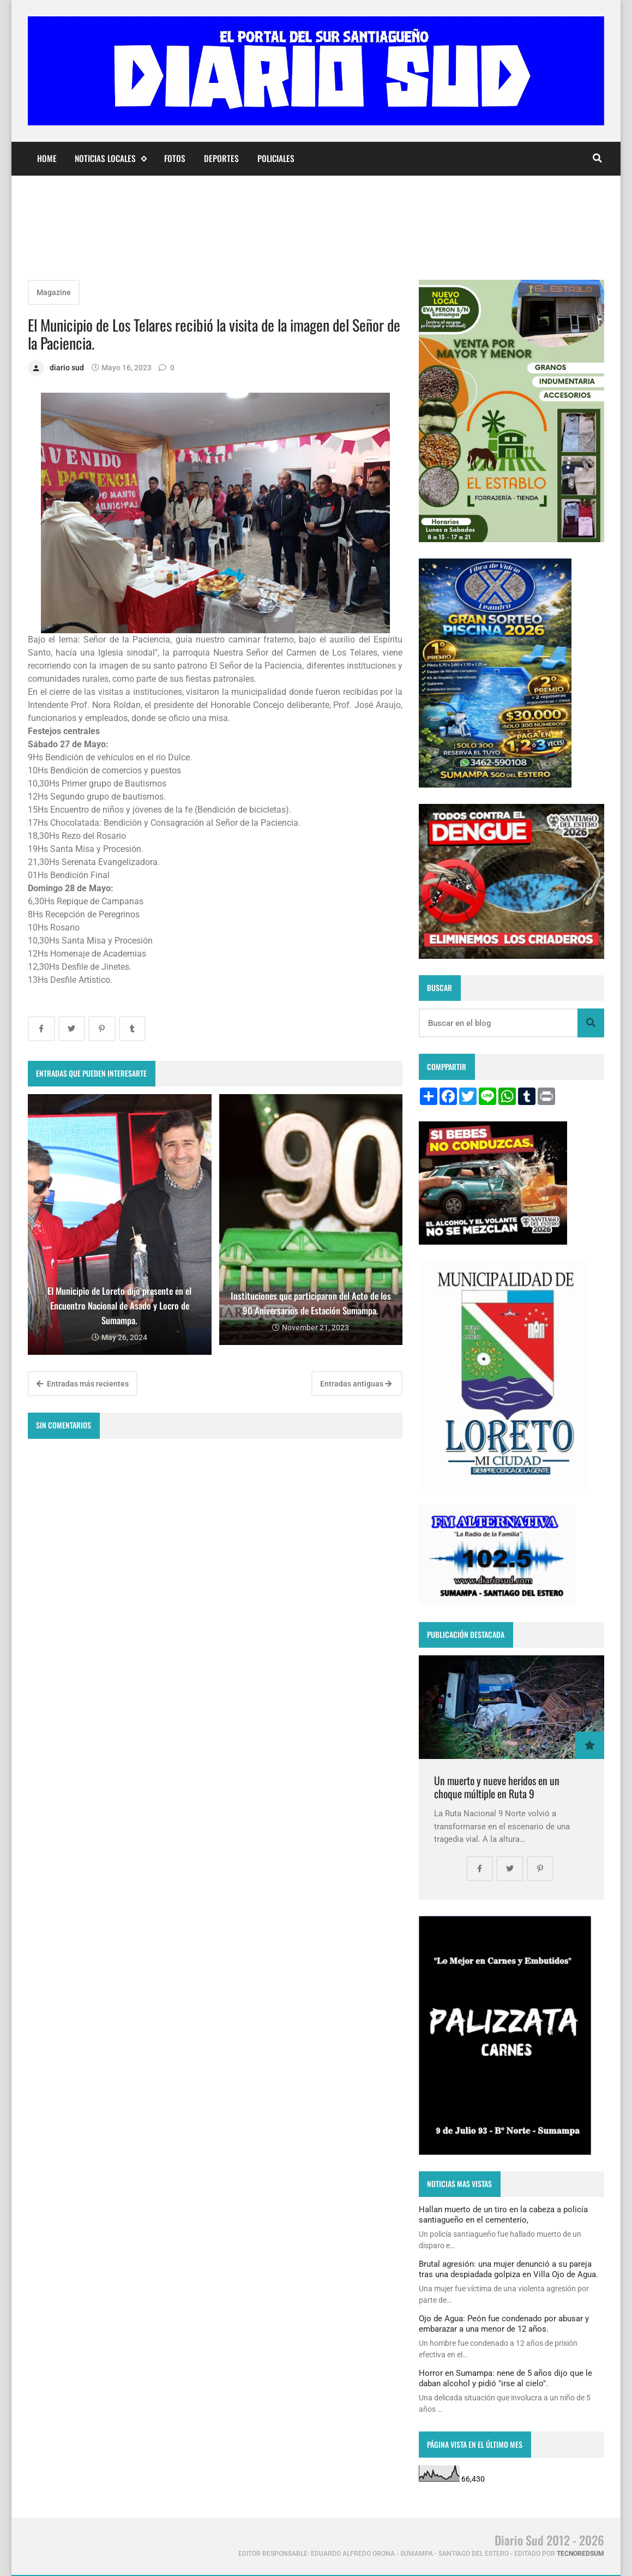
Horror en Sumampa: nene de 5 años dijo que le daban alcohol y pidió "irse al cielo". (505, 2378)
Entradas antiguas (356, 1383)
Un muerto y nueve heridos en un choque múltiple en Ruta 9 (496, 1787)
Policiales (275, 158)
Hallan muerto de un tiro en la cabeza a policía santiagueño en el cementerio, (503, 2214)
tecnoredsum (580, 2553)
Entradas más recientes (83, 1383)
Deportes (221, 158)
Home (47, 158)
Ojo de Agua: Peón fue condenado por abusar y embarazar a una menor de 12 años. (504, 2323)
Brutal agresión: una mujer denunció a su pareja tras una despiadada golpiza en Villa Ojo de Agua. (508, 2269)
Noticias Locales (110, 158)
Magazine (54, 292)
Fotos (174, 158)
